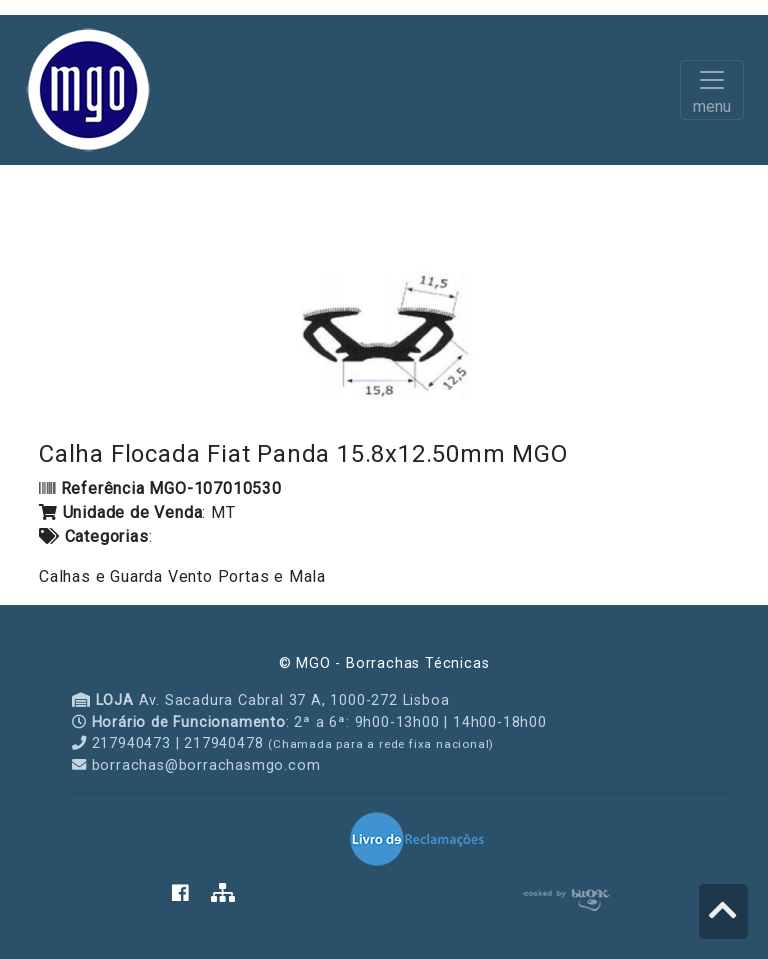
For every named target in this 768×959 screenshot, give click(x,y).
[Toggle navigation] (712, 90)
